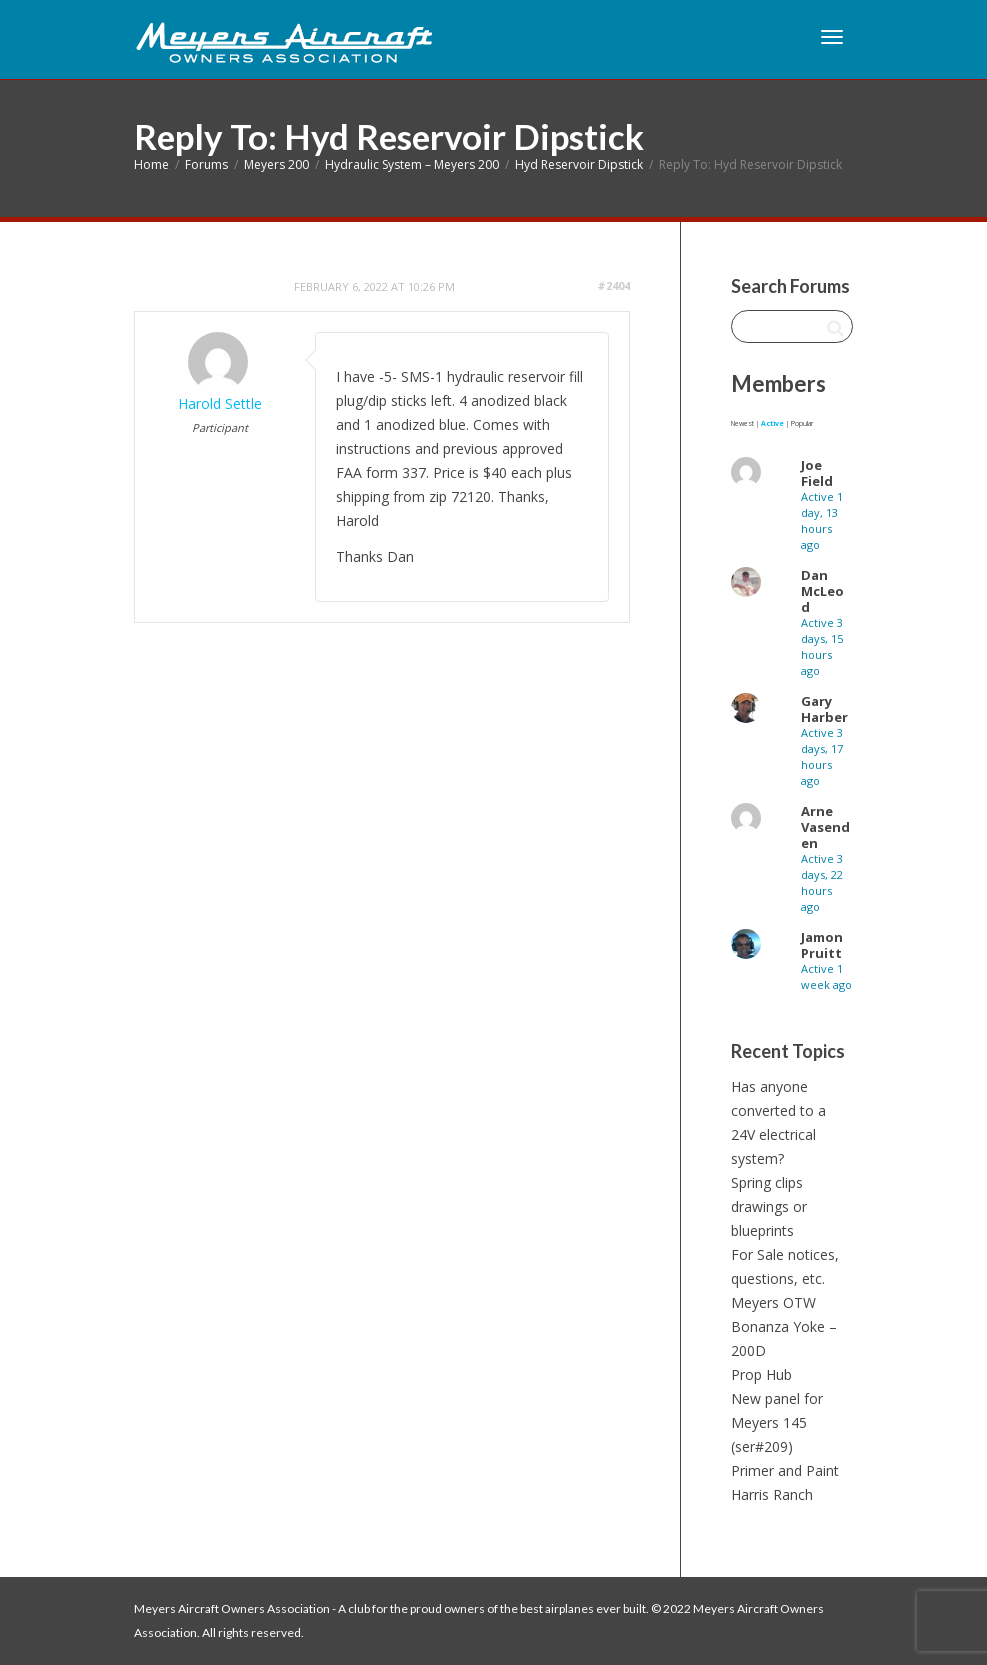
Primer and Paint (785, 1470)
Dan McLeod (822, 591)
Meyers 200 (276, 164)
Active (772, 423)
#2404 (613, 285)
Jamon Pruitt (822, 945)
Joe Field (817, 473)
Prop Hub (761, 1374)
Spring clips (767, 1182)
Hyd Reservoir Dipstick (579, 164)
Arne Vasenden (825, 827)
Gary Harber (824, 709)
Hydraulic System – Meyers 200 (412, 164)
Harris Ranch (772, 1494)
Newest (742, 423)
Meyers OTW (773, 1302)
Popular (802, 423)
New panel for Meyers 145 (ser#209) (777, 1422)
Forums (206, 164)
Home (151, 164)
